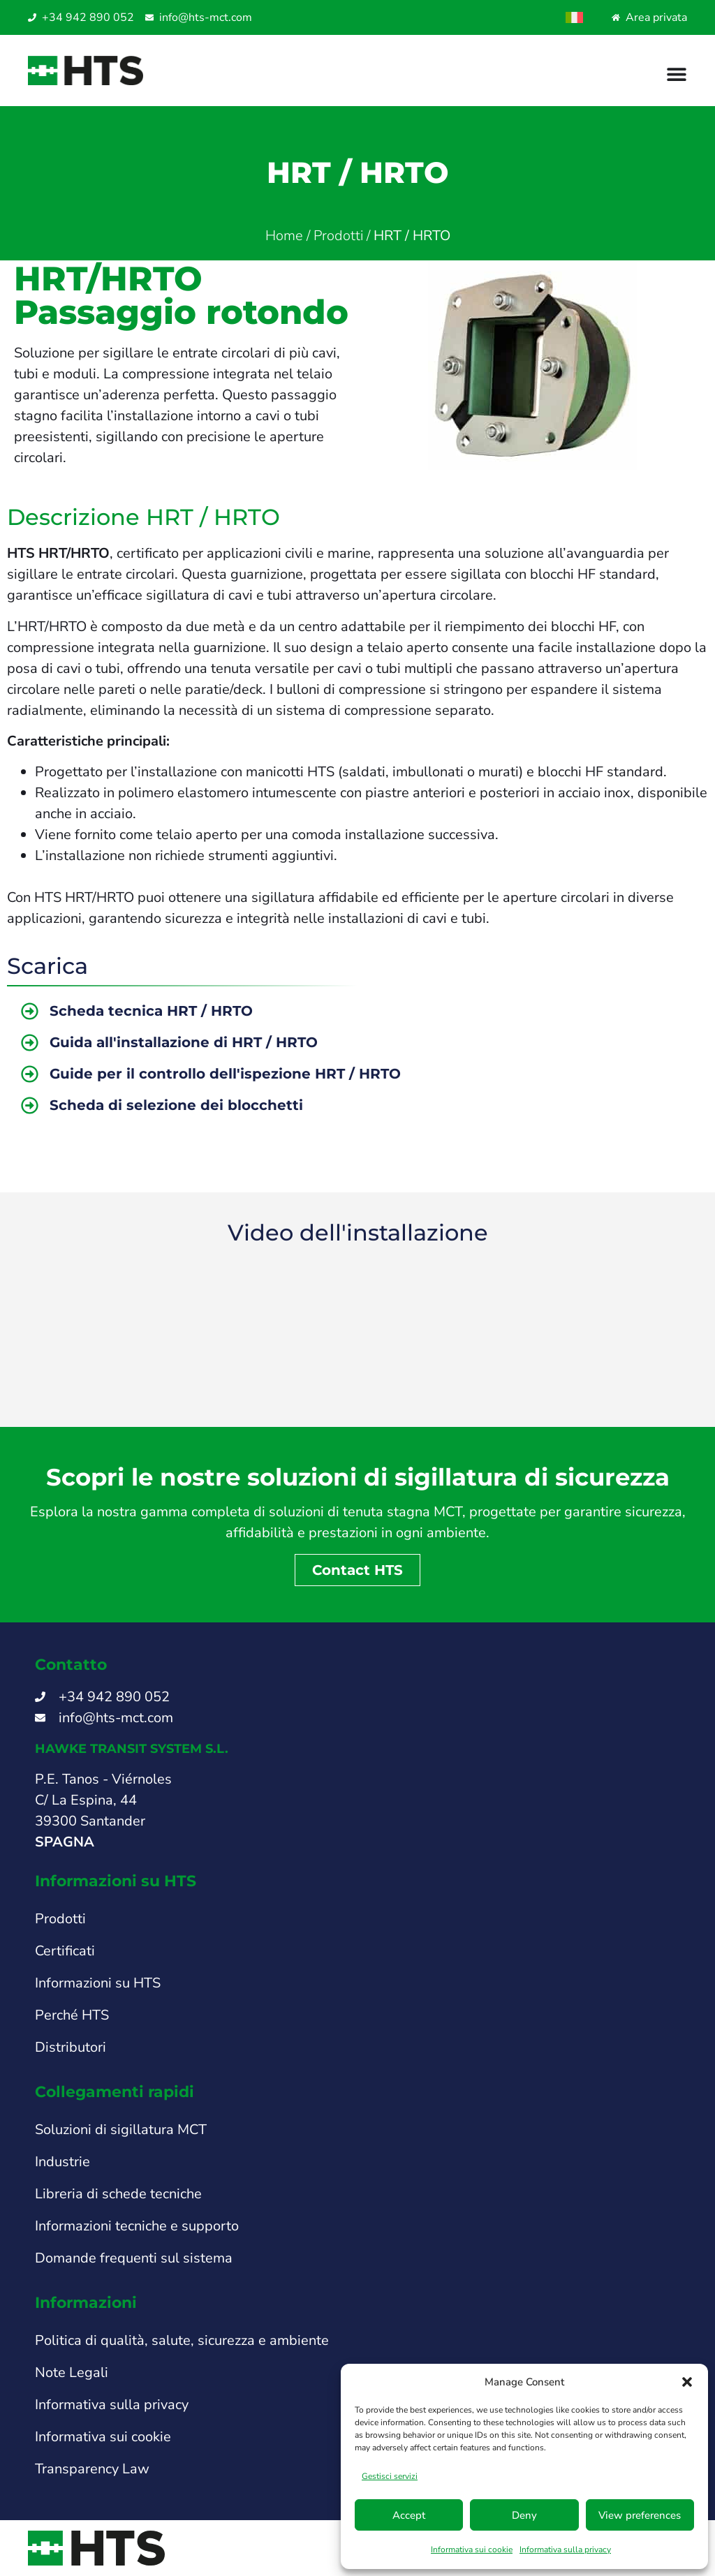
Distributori (70, 2047)
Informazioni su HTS (98, 1983)
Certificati (65, 1950)
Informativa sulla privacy (565, 2549)
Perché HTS (72, 2015)
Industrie (62, 2161)
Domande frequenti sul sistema (134, 2258)
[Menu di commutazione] (676, 74)
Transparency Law (92, 2468)
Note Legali (71, 2372)
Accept (408, 2515)
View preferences (639, 2515)
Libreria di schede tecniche (118, 2193)
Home (284, 235)
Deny (524, 2515)
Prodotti (338, 235)
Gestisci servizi (390, 2476)
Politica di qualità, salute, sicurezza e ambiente (182, 2340)
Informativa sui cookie (472, 2549)
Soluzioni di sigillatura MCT (121, 2129)
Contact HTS (357, 1570)
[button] (687, 2382)
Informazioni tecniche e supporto (137, 2225)
